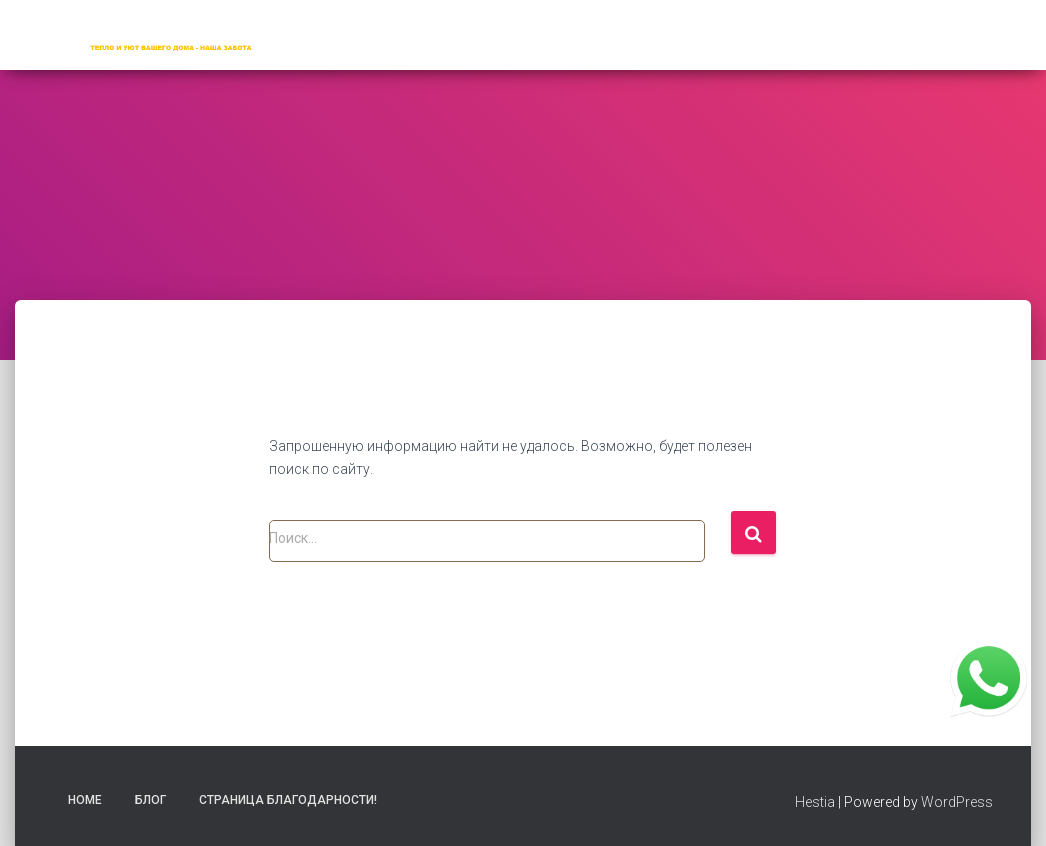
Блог (150, 800)
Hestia (815, 802)
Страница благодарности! (288, 800)
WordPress (957, 802)
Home (85, 800)
